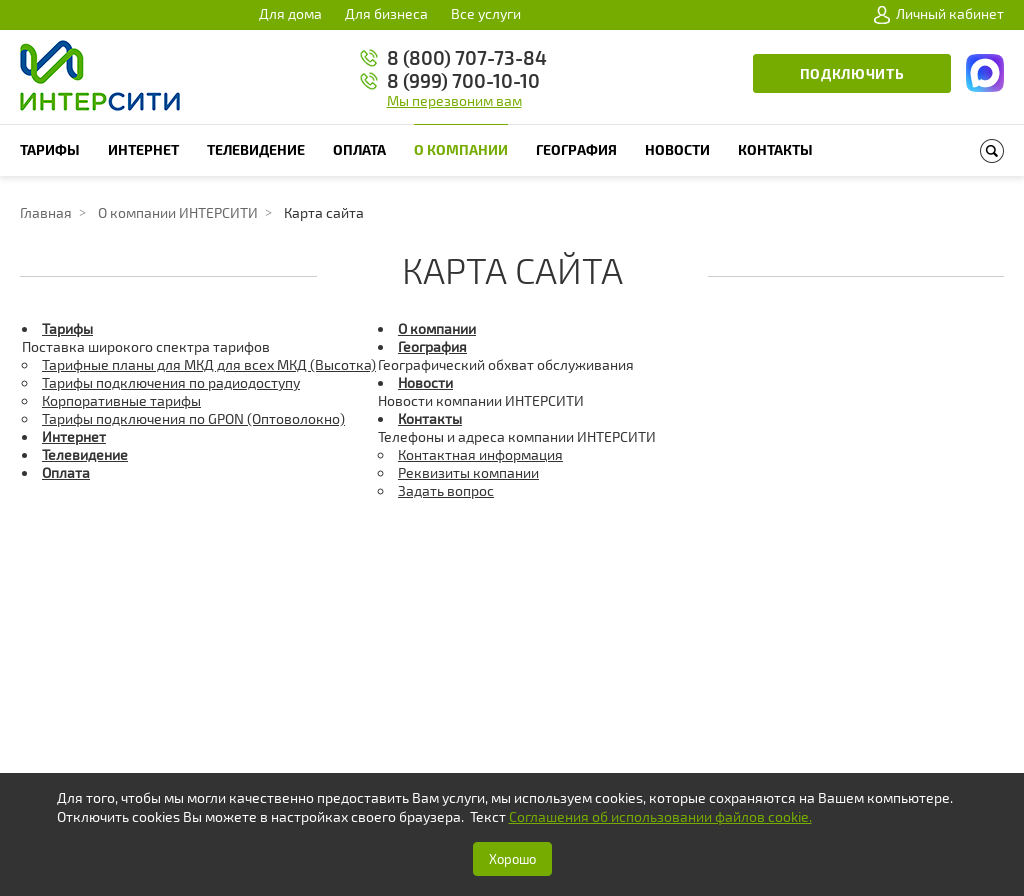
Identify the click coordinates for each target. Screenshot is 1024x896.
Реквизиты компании (468, 472)
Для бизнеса (386, 13)
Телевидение (256, 149)
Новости (677, 149)
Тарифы (50, 149)
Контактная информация (480, 454)
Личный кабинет (939, 14)
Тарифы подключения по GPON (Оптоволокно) (193, 418)
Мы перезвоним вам (454, 100)
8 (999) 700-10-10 (463, 80)
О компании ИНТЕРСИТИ (178, 212)
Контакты (775, 149)
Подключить (852, 73)
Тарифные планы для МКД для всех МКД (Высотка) (209, 364)
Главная (46, 212)
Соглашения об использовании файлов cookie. (660, 816)
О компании (461, 149)
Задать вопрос (446, 490)
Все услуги (486, 13)
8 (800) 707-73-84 (467, 57)
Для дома (290, 13)
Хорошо (512, 859)
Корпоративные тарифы (121, 400)
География (576, 149)
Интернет (143, 149)
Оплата (359, 149)
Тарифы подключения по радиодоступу (171, 382)
